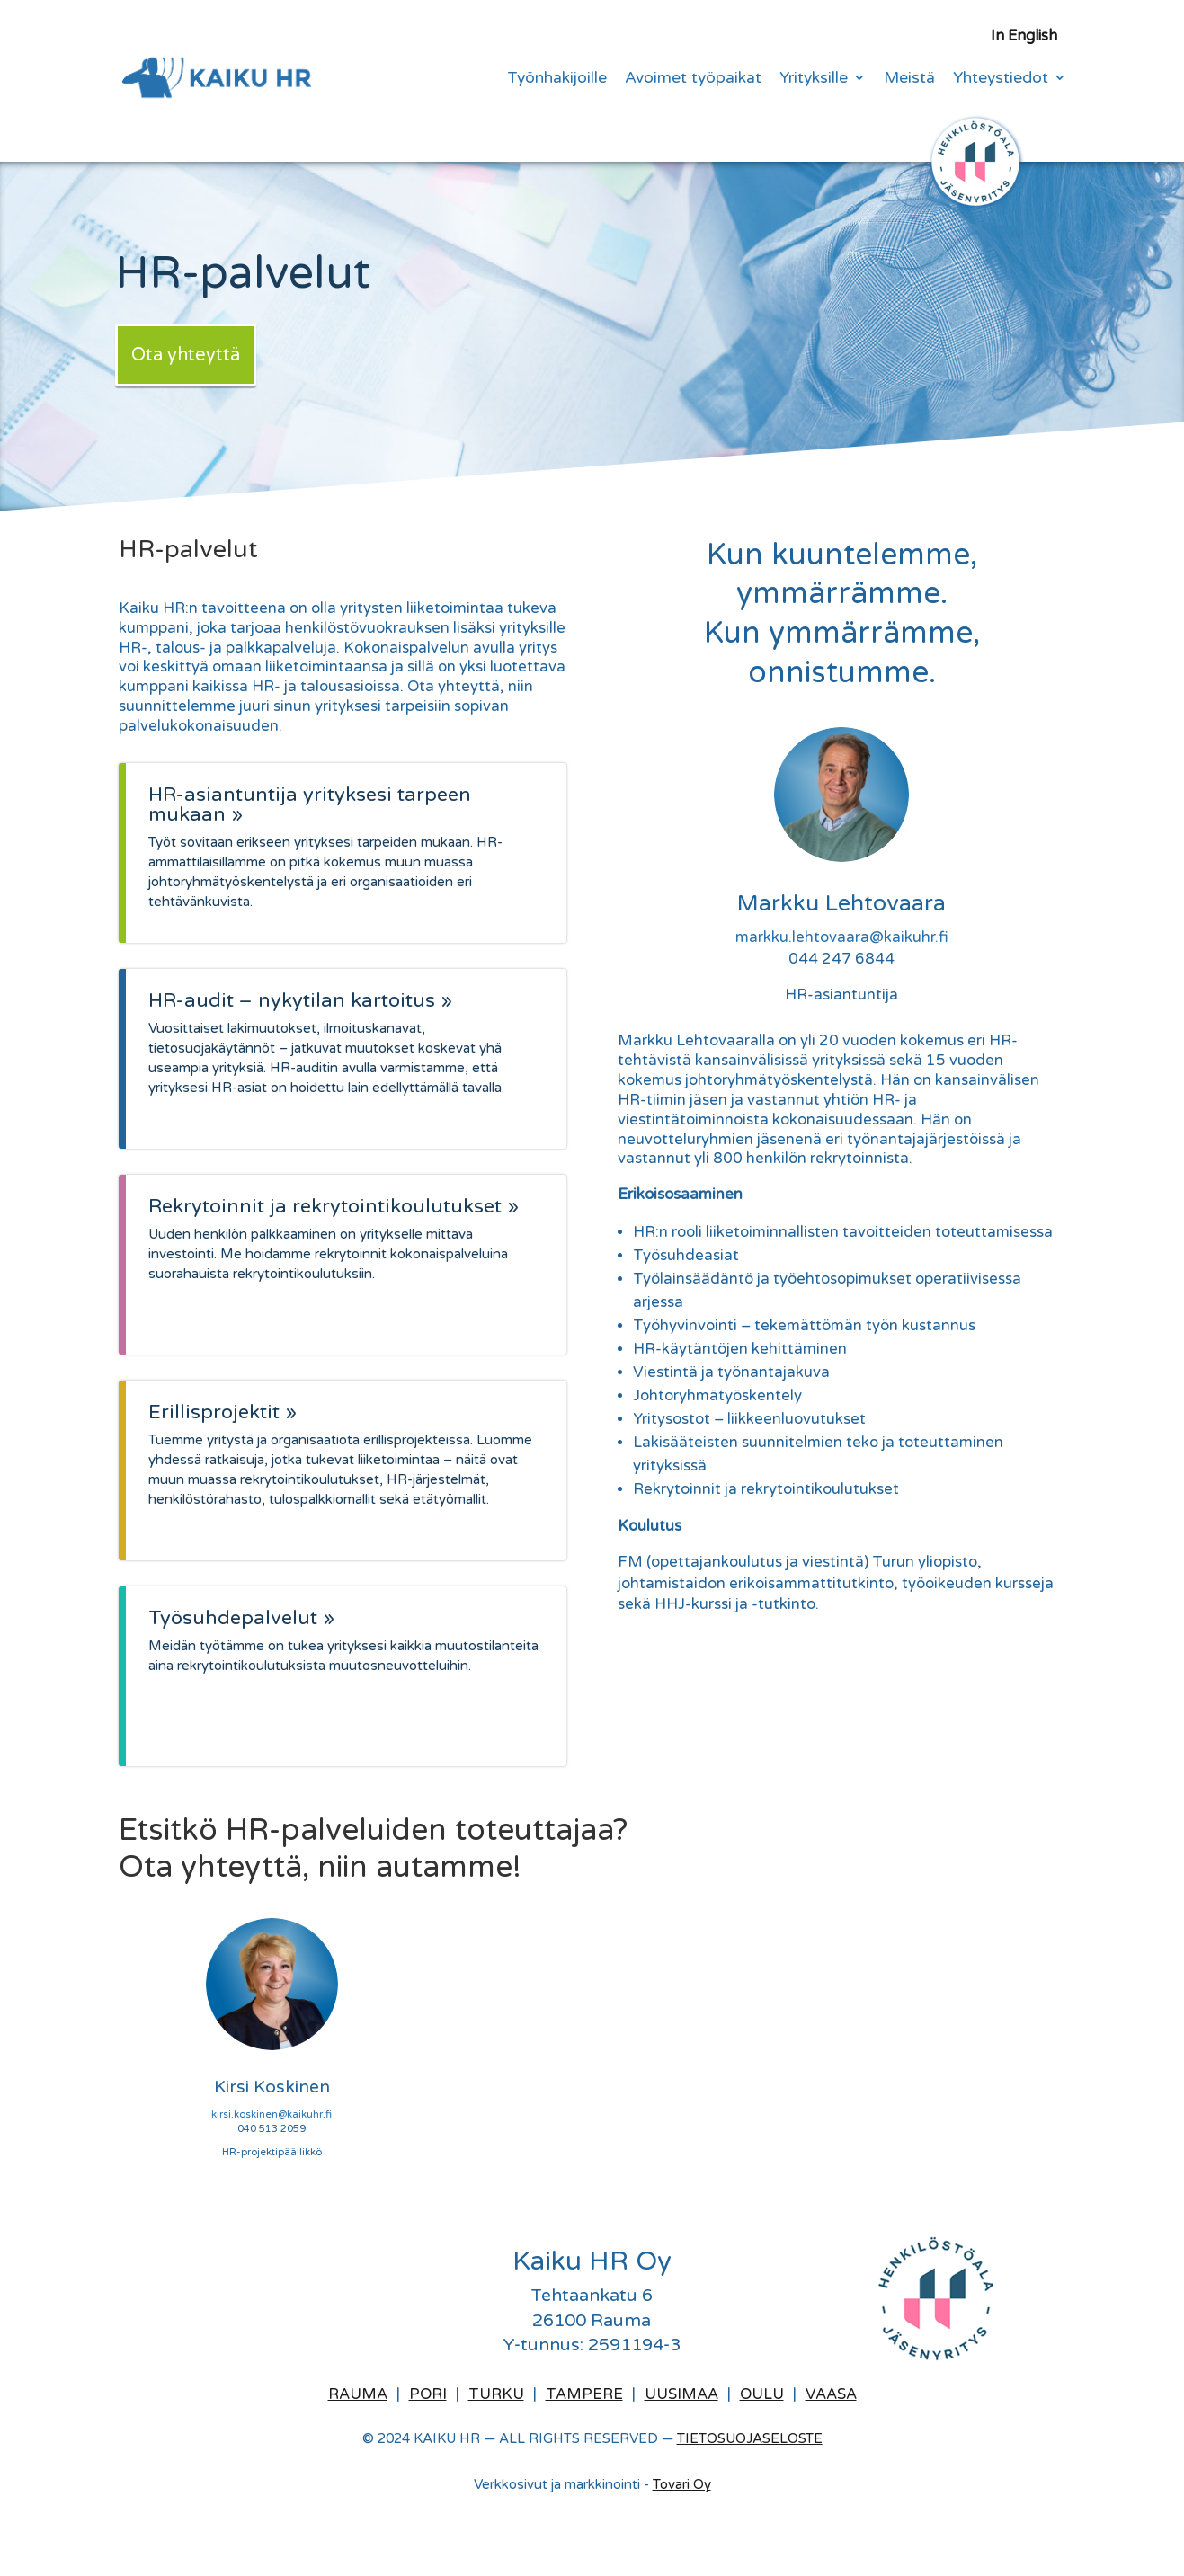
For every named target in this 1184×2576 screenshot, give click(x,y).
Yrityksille (813, 79)
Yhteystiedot (1000, 79)
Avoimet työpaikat (693, 79)
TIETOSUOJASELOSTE (750, 2438)
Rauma (357, 2394)
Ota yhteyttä (185, 355)
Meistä (909, 79)
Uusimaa (681, 2394)
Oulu (762, 2394)
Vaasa (831, 2394)
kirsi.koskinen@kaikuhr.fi (271, 2114)
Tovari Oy (682, 2484)
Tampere (584, 2394)
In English (1024, 38)
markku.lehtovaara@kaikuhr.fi (841, 937)
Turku (496, 2394)
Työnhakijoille (557, 79)
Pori (428, 2394)
